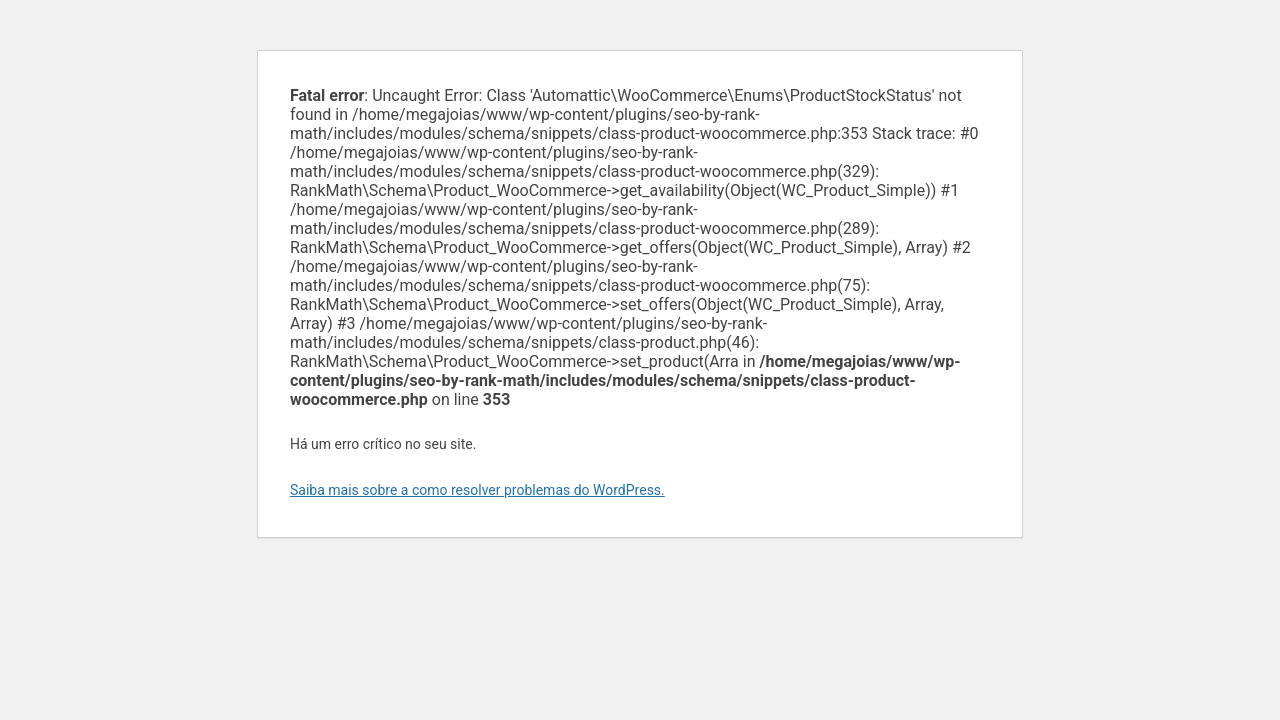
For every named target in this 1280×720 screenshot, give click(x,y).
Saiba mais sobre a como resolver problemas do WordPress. (477, 490)
